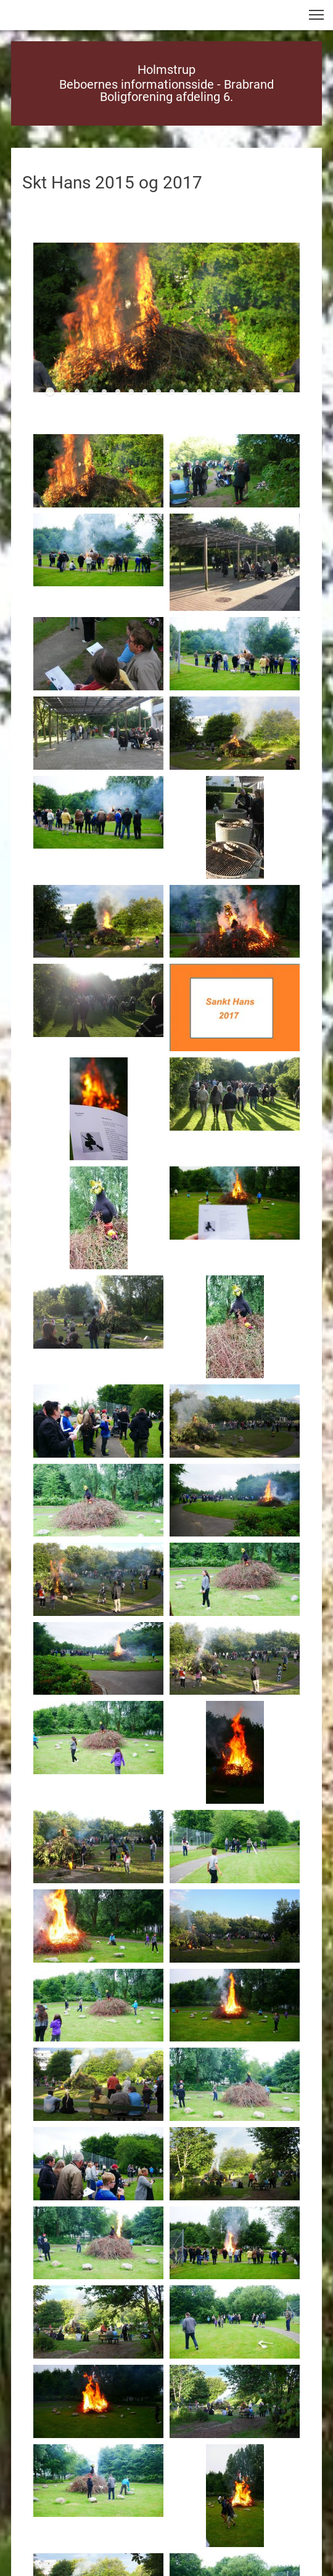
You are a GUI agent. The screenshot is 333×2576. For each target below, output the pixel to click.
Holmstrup (166, 69)
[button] (316, 15)
